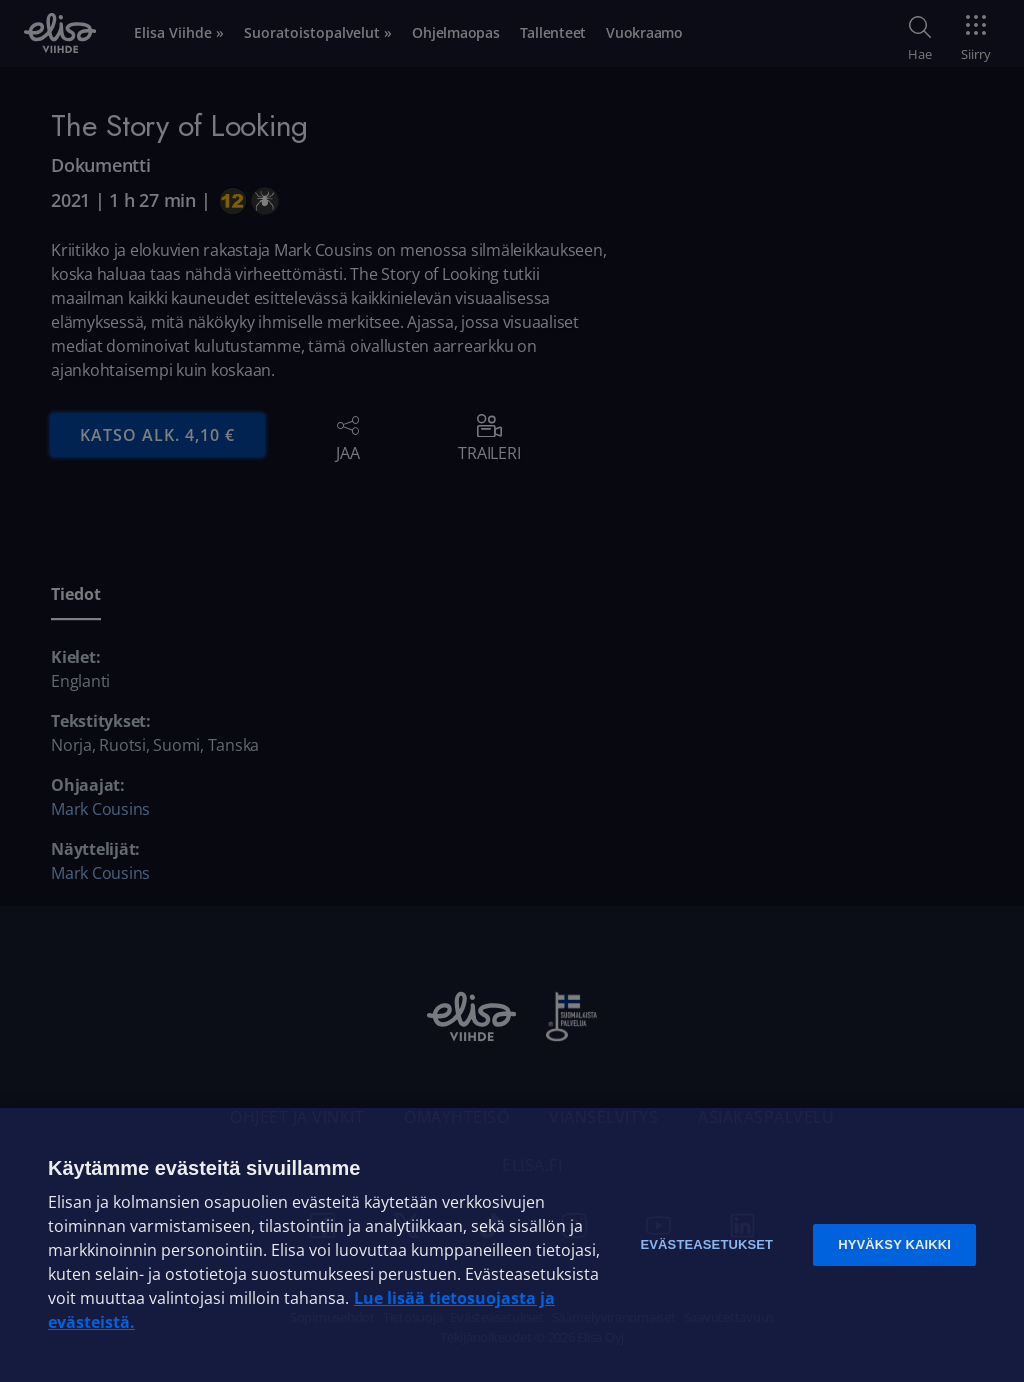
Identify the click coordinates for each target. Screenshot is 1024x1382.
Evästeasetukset (706, 1244)
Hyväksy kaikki (894, 1244)
